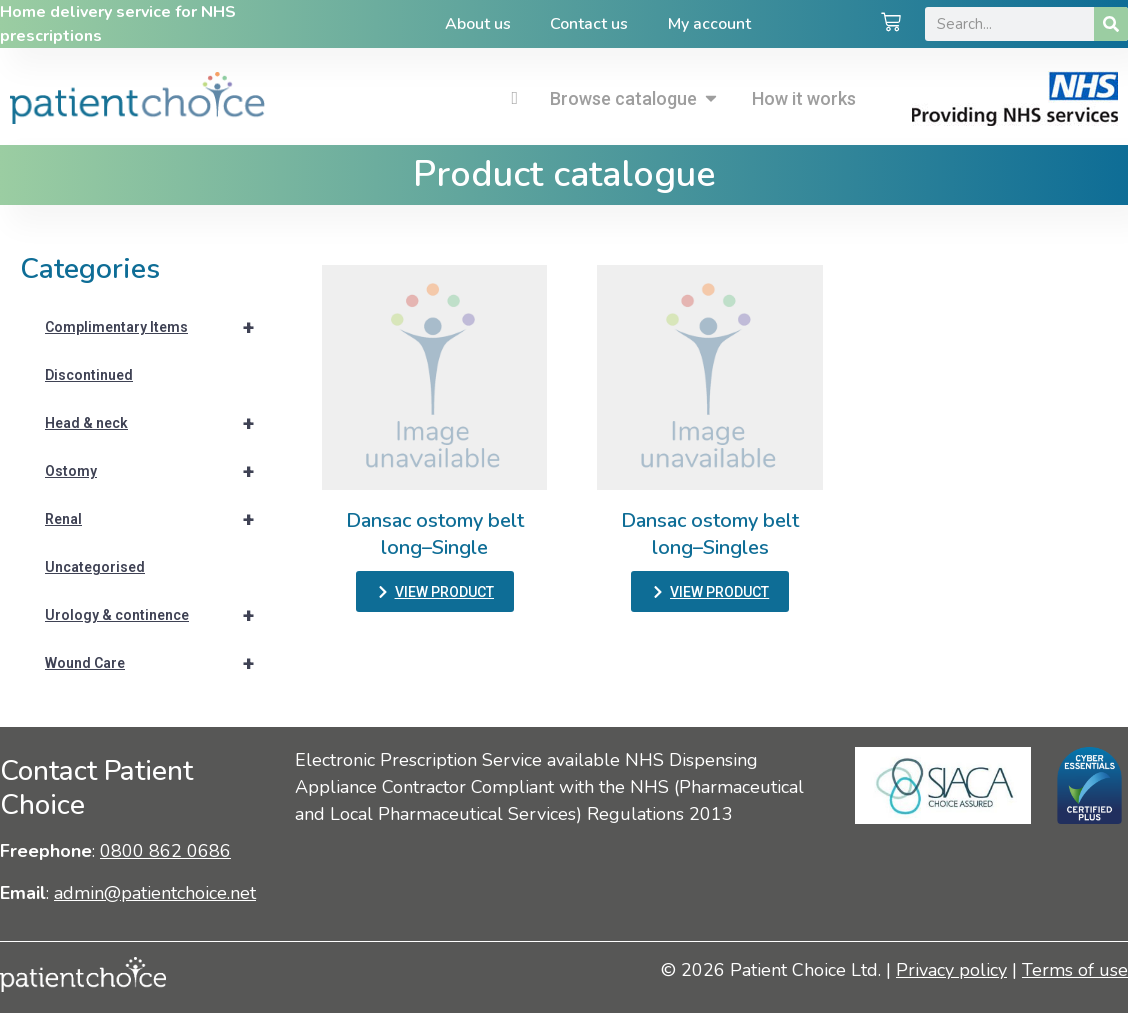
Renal (158, 519)
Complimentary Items (158, 327)
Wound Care (158, 663)
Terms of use (1075, 970)
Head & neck (158, 423)
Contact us (589, 24)
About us (477, 24)
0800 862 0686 (165, 851)
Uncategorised (95, 567)
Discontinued (89, 375)
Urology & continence (158, 615)
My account (709, 24)
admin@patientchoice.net (155, 893)
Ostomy (158, 471)
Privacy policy (951, 970)
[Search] (1111, 24)
